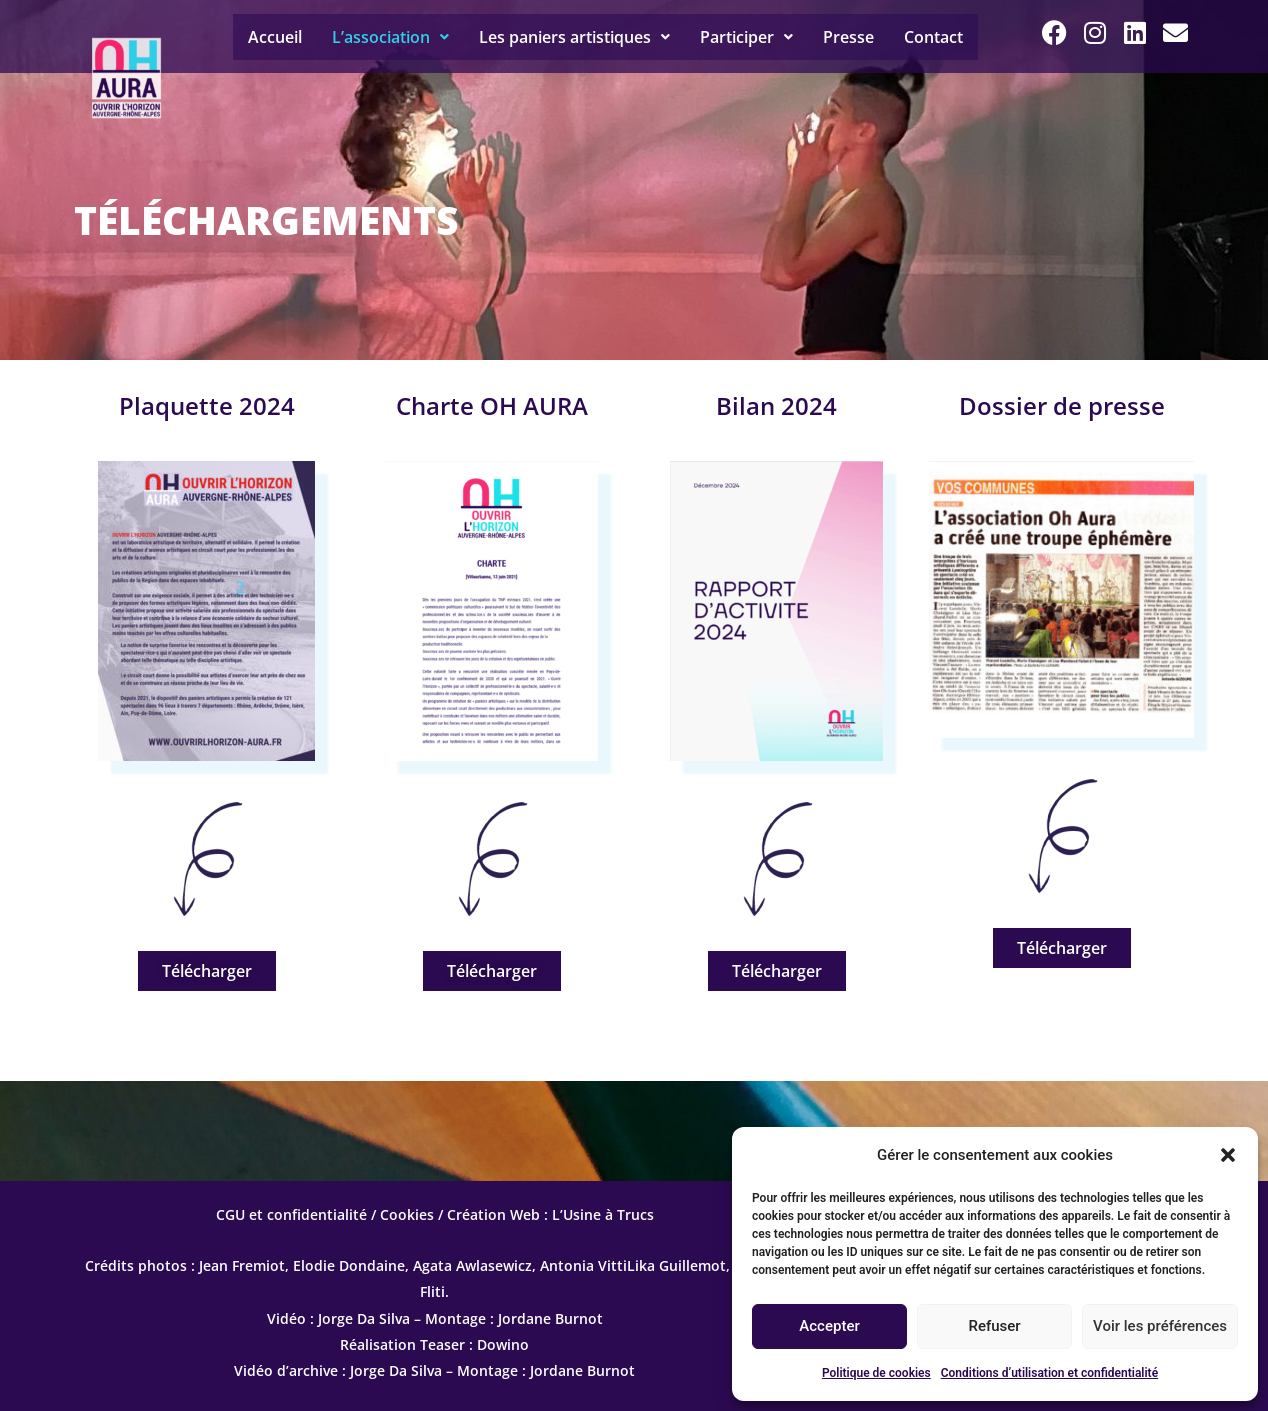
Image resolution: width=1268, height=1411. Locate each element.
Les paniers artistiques (574, 37)
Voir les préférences (1160, 1326)
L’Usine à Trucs (603, 1214)
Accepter (829, 1326)
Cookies (407, 1214)
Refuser (994, 1326)
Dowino (503, 1344)
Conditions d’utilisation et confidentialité (1049, 1373)
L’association (390, 37)
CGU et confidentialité (291, 1214)
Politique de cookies (876, 1373)
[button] (1228, 1155)
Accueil (275, 37)
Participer (746, 37)
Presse (848, 37)
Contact (933, 37)
